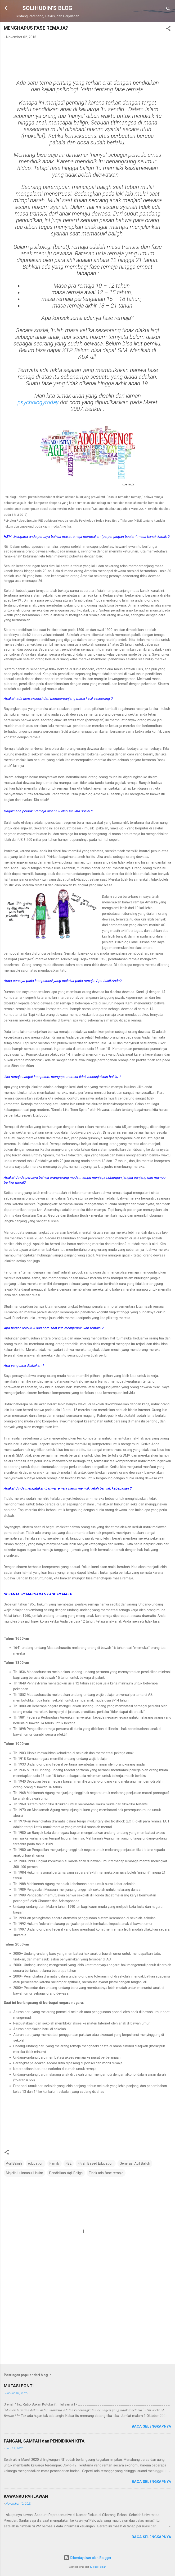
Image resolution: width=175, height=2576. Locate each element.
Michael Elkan (98, 2566)
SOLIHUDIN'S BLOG (47, 8)
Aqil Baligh (14, 2163)
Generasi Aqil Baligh (135, 2163)
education (35, 2163)
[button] (168, 29)
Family (54, 2163)
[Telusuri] (168, 9)
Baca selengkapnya (151, 2426)
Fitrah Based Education (95, 2163)
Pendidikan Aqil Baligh (66, 2173)
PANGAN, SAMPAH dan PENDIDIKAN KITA (44, 2440)
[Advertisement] (87, 2323)
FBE (69, 2163)
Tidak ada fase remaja (106, 2173)
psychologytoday (38, 402)
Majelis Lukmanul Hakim (24, 2173)
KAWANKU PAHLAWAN (26, 2496)
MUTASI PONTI (19, 2385)
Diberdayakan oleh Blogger (87, 2558)
